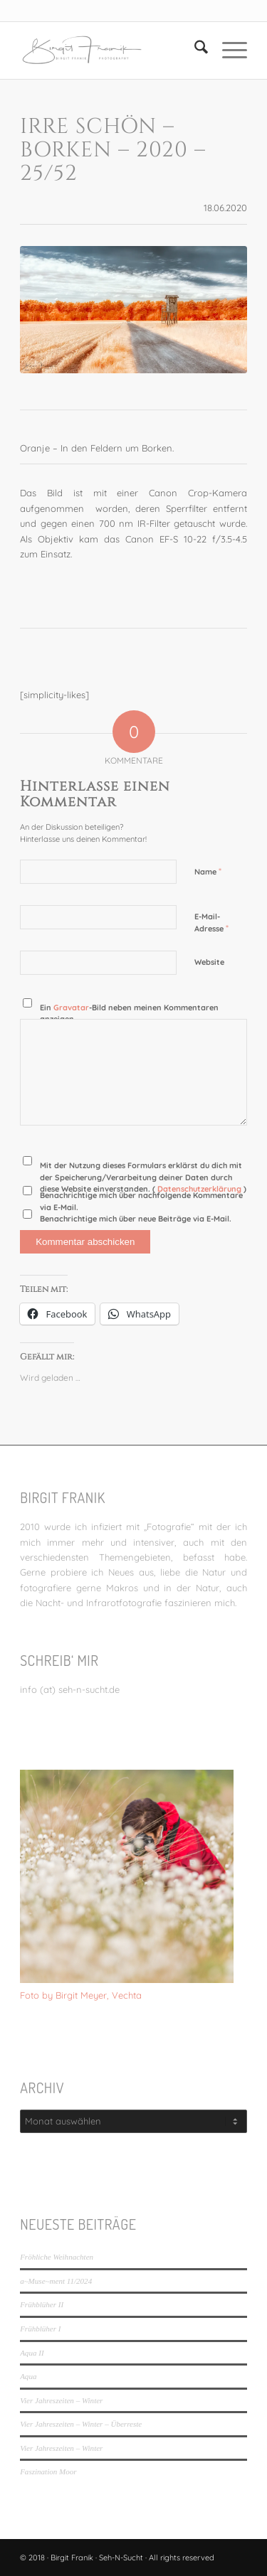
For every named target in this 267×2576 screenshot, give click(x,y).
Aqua (28, 2376)
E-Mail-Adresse (211, 923)
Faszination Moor (48, 2471)
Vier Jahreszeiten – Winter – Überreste (81, 2424)
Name (207, 871)
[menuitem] (194, 50)
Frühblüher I (40, 2328)
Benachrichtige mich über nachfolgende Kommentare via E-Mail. (141, 1201)
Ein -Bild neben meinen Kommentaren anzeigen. (129, 1014)
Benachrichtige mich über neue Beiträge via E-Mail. (135, 1219)
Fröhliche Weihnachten (56, 2256)
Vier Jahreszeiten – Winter (61, 2400)
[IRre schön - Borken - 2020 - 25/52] (133, 309)
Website (209, 962)
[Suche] (194, 50)
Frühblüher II (41, 2304)
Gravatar (71, 1007)
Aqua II (31, 2352)
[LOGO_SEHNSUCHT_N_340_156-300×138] (110, 50)
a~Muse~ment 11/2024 (56, 2281)
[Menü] (227, 50)
